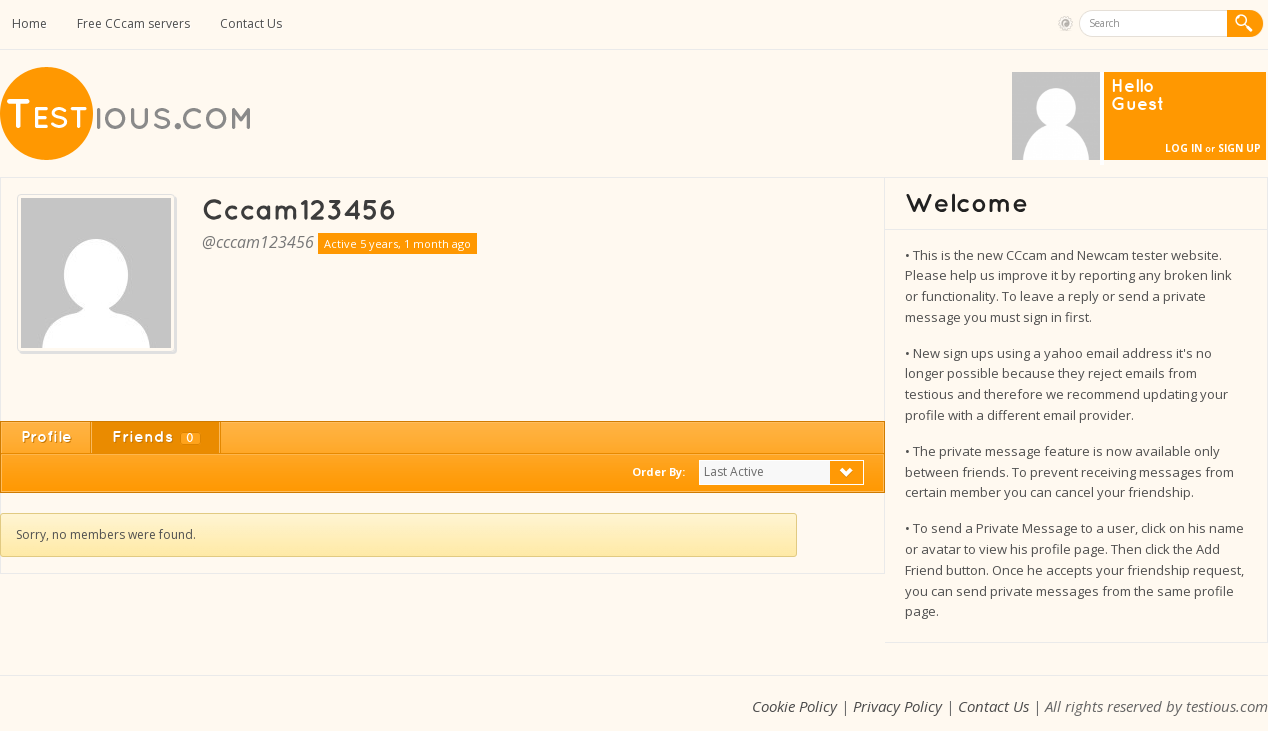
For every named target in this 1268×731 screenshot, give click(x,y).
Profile (46, 437)
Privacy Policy (897, 706)
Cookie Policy (794, 706)
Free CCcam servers (133, 23)
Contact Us (251, 23)
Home (29, 23)
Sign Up (1239, 148)
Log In (1183, 148)
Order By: (658, 471)
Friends (156, 437)
